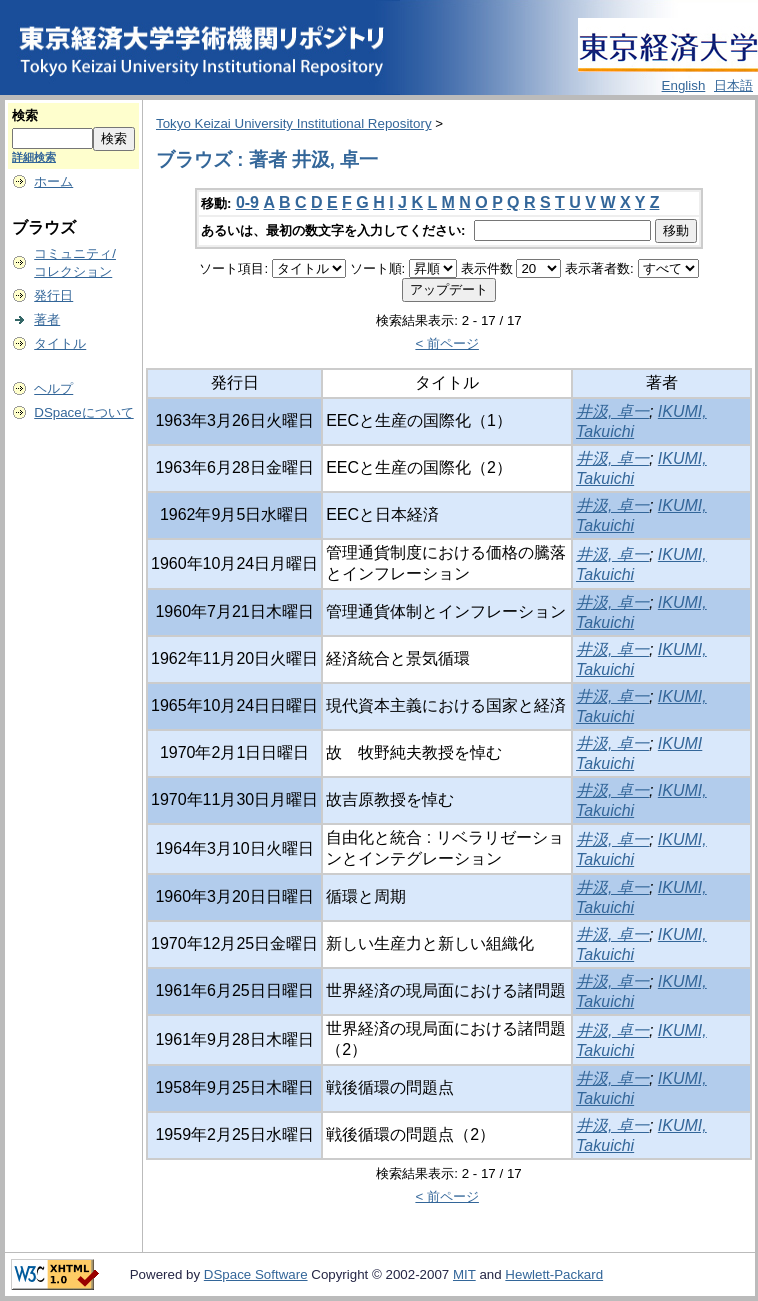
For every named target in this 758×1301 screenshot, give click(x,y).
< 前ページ (447, 343)
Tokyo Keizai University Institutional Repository (294, 123)
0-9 (247, 202)
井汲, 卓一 (612, 411)
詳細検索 (34, 157)
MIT (464, 1274)
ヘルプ (53, 388)
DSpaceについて (83, 412)
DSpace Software (256, 1274)
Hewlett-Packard (554, 1274)
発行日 (53, 295)
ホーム (53, 181)
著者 (47, 319)
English (684, 85)
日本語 (733, 85)
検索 (25, 115)
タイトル (60, 343)
